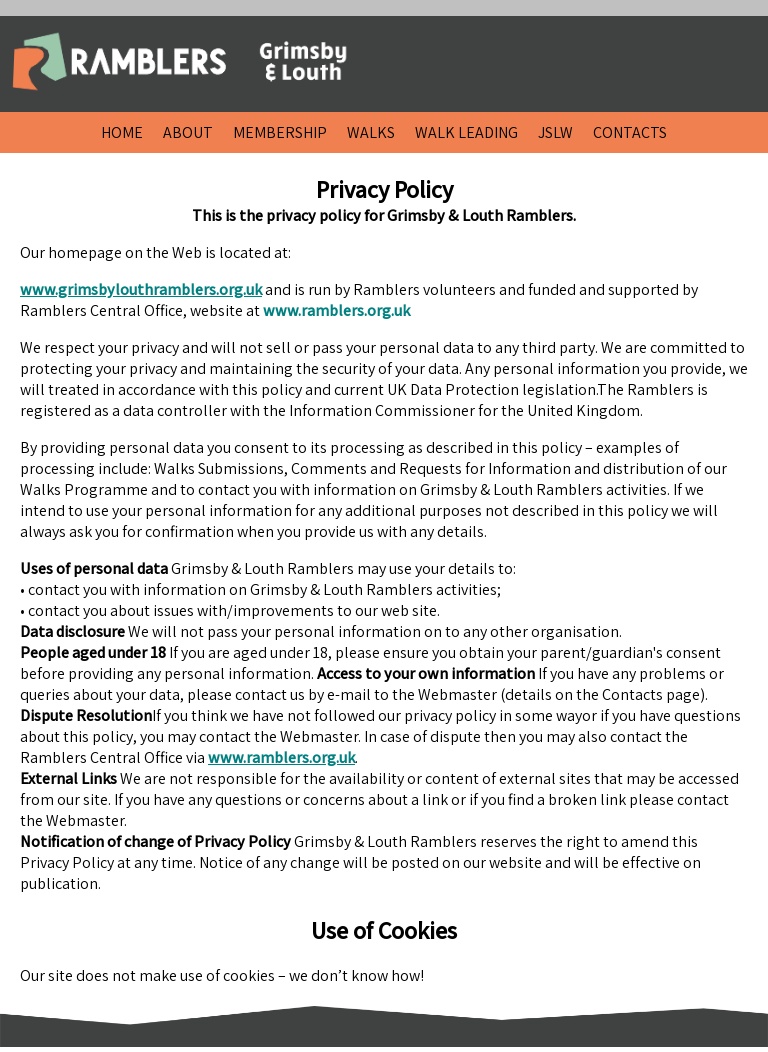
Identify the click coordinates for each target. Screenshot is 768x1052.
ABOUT (188, 132)
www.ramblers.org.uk (281, 757)
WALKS (371, 132)
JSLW (555, 132)
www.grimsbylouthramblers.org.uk (141, 289)
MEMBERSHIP (280, 132)
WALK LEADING (466, 132)
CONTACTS (630, 132)
